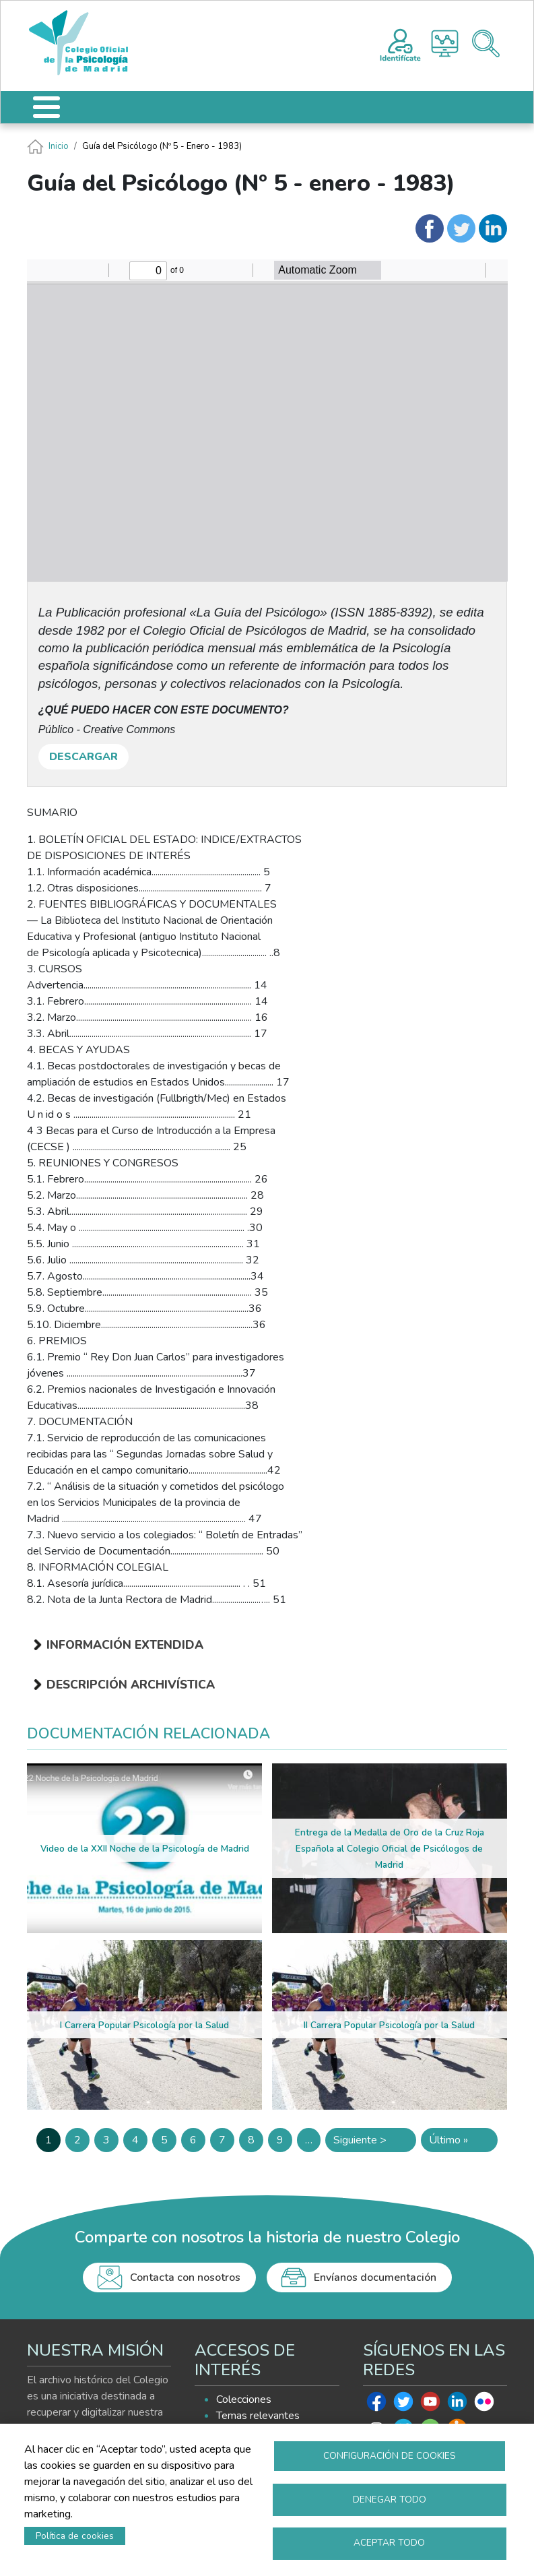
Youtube (430, 2404)
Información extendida (124, 1645)
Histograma (445, 43)
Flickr (484, 2404)
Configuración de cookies (389, 2455)
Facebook (376, 2404)
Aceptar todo (389, 2542)
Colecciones (243, 2399)
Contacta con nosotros (185, 2277)
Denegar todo (389, 2498)
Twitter (403, 2404)
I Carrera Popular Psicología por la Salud (144, 2025)
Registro (400, 43)
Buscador (486, 43)
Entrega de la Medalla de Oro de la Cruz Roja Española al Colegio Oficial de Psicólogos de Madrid (389, 1848)
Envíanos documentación (375, 2277)
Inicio (58, 146)
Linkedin (457, 2404)
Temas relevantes (258, 2415)
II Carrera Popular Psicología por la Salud (389, 2025)
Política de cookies (75, 2535)
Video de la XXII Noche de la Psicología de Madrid (144, 1848)
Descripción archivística (130, 1684)
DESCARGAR (83, 756)
